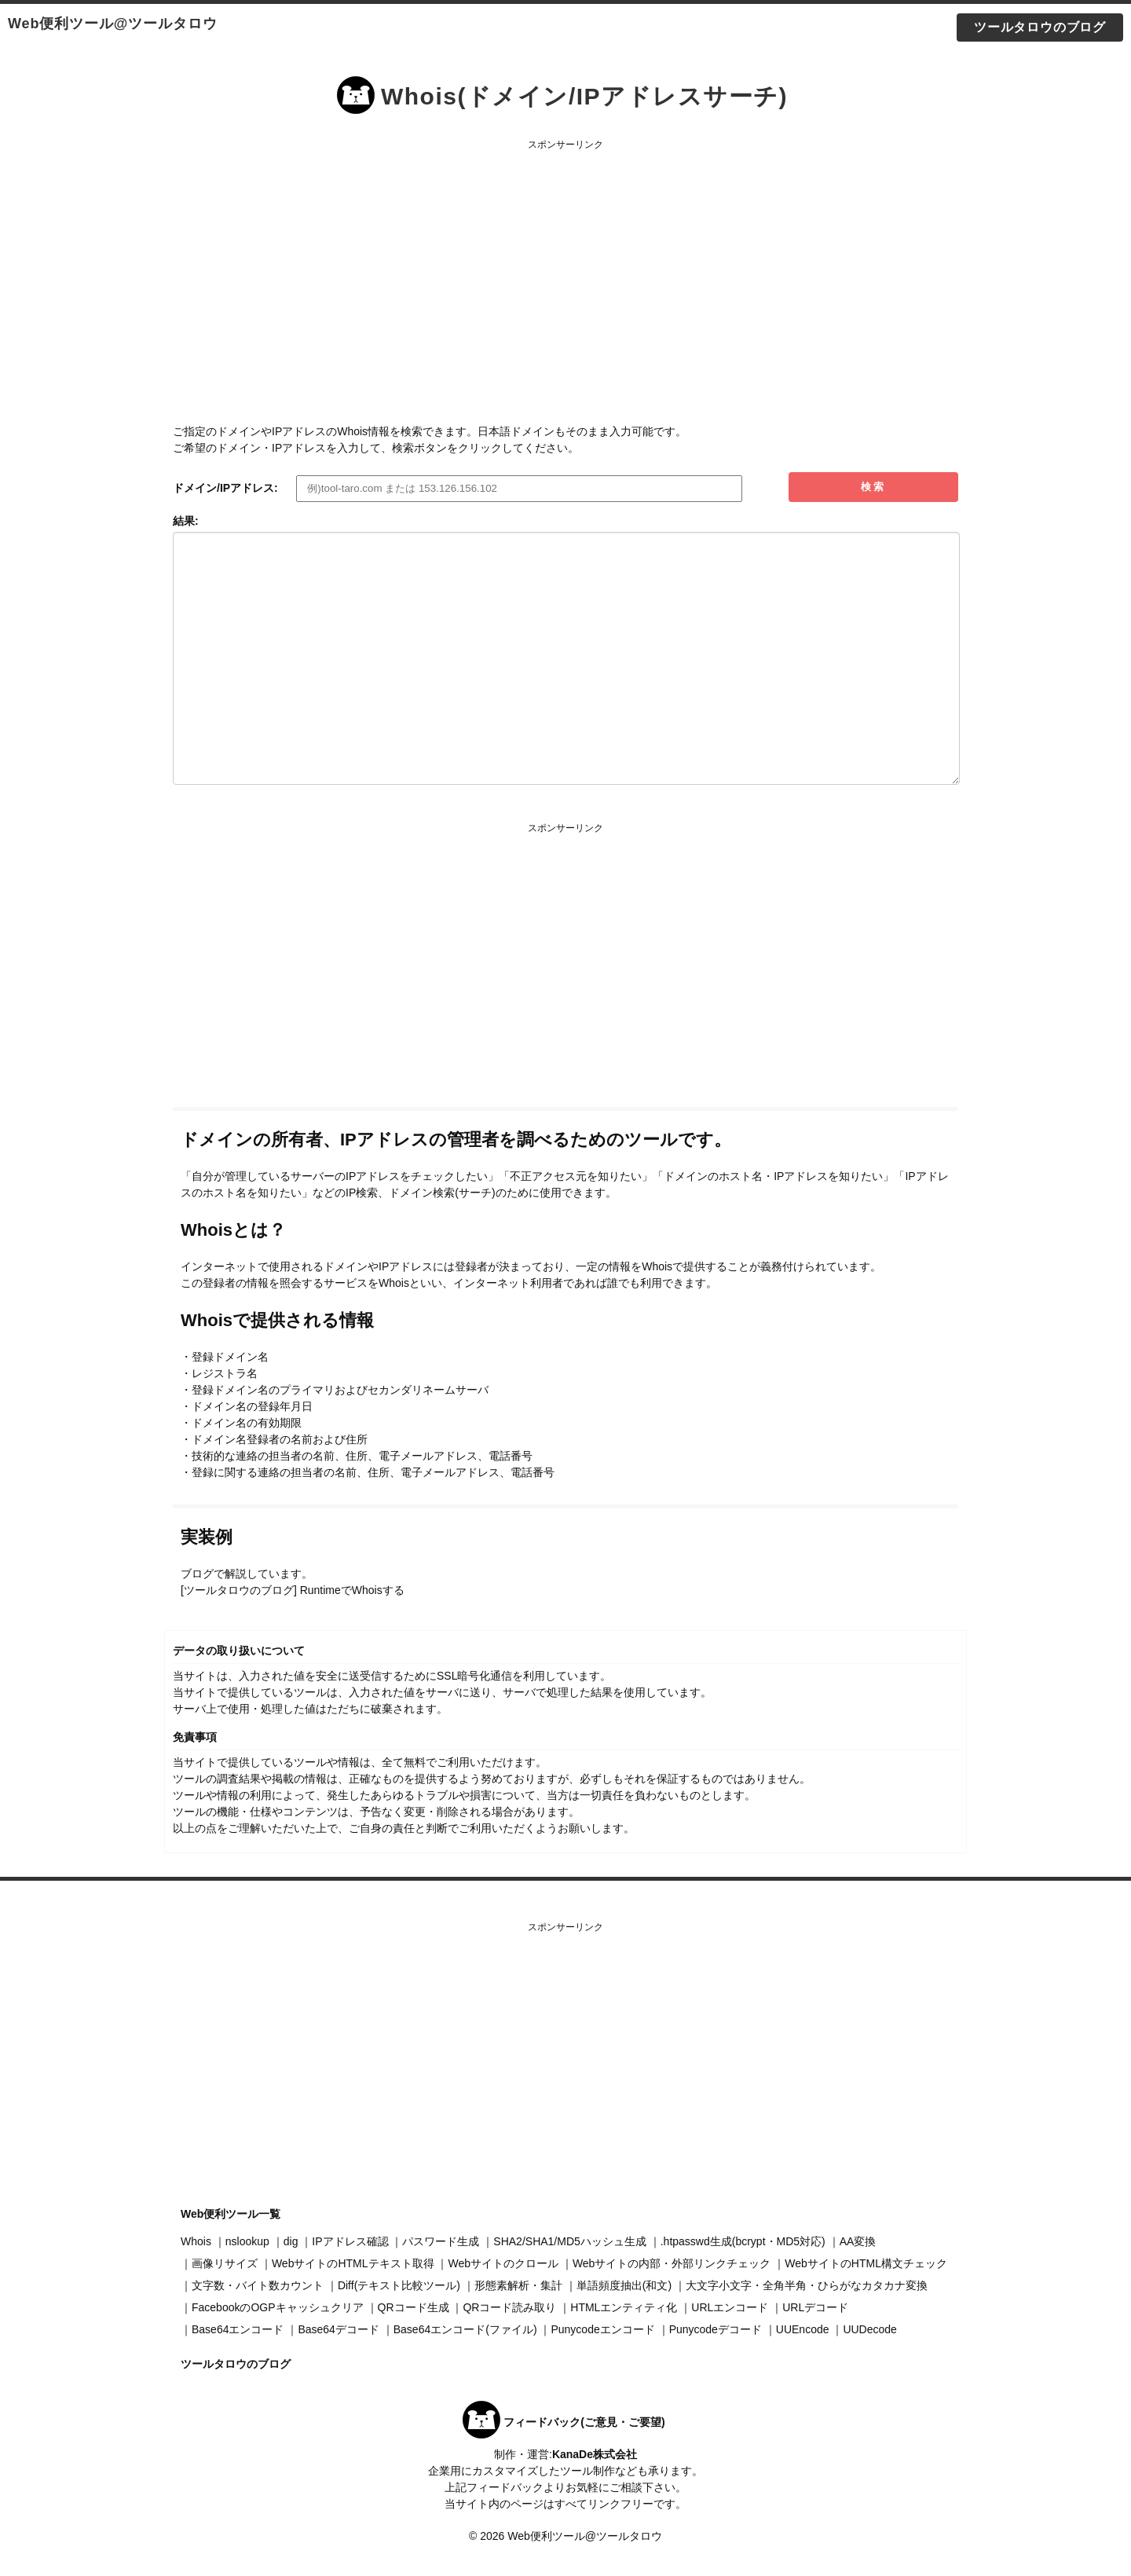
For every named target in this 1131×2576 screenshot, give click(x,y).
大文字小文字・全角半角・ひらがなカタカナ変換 (807, 2285)
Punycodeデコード (715, 2329)
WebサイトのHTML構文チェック (866, 2263)
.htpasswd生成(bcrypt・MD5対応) (743, 2241)
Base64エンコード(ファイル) (465, 2329)
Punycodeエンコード (602, 2329)
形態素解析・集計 (518, 2285)
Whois (196, 2241)
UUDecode (869, 2329)
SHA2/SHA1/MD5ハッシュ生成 (569, 2241)
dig (291, 2241)
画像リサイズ (225, 2263)
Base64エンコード (238, 2329)
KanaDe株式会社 (594, 2454)
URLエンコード (729, 2307)
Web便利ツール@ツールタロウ (113, 23)
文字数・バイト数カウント (258, 2285)
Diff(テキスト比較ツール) (399, 2285)
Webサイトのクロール (503, 2263)
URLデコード (815, 2307)
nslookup (247, 2241)
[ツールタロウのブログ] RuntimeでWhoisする (292, 1590)
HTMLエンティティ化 (623, 2307)
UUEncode (802, 2329)
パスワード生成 (440, 2241)
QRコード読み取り (509, 2307)
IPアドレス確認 (350, 2241)
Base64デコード (338, 2329)
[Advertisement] (565, 266)
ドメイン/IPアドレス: (225, 488)
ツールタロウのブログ (1040, 27)
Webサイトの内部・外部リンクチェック (672, 2263)
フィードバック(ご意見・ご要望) (583, 2422)
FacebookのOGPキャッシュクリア (278, 2307)
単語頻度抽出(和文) (624, 2285)
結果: (186, 521)
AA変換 (858, 2241)
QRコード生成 (413, 2307)
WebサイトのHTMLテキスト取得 (353, 2263)
